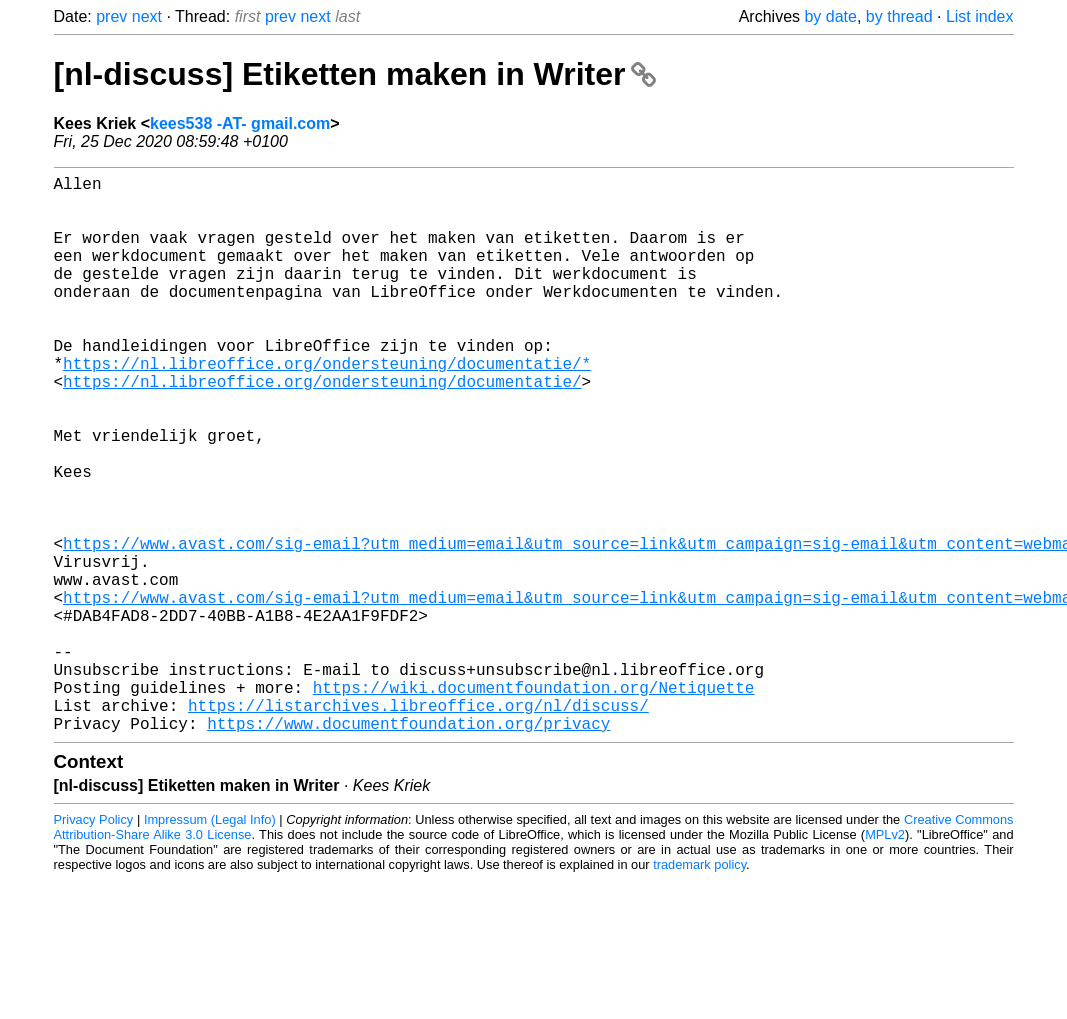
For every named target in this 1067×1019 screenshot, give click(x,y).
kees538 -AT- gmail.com (240, 123)
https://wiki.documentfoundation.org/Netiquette (534, 803)
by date (830, 16)
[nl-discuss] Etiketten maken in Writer (355, 74)
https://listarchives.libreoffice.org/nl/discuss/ (418, 825)
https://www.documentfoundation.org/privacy (408, 847)
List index (980, 16)
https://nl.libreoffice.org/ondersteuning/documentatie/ (322, 429)
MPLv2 (885, 958)
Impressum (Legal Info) (210, 943)
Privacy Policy (94, 943)
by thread (899, 16)
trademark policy (699, 988)
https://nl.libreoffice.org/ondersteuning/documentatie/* (327, 407)
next (147, 16)
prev (111, 16)
